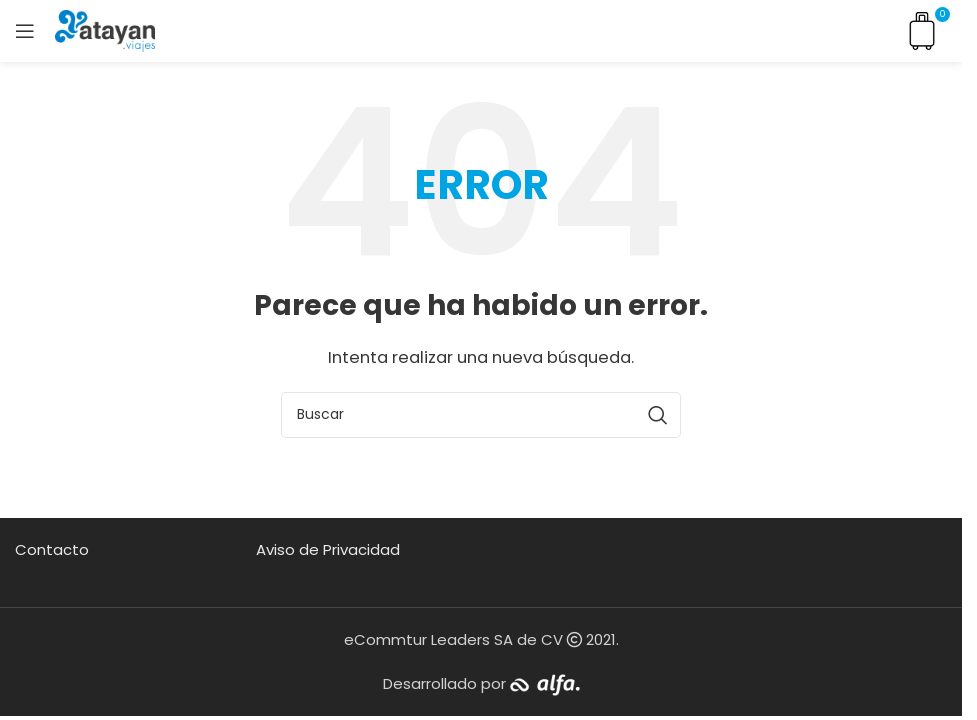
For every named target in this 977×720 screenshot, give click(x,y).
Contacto (52, 549)
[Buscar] (481, 415)
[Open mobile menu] (25, 31)
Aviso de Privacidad (328, 549)
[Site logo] (105, 29)
